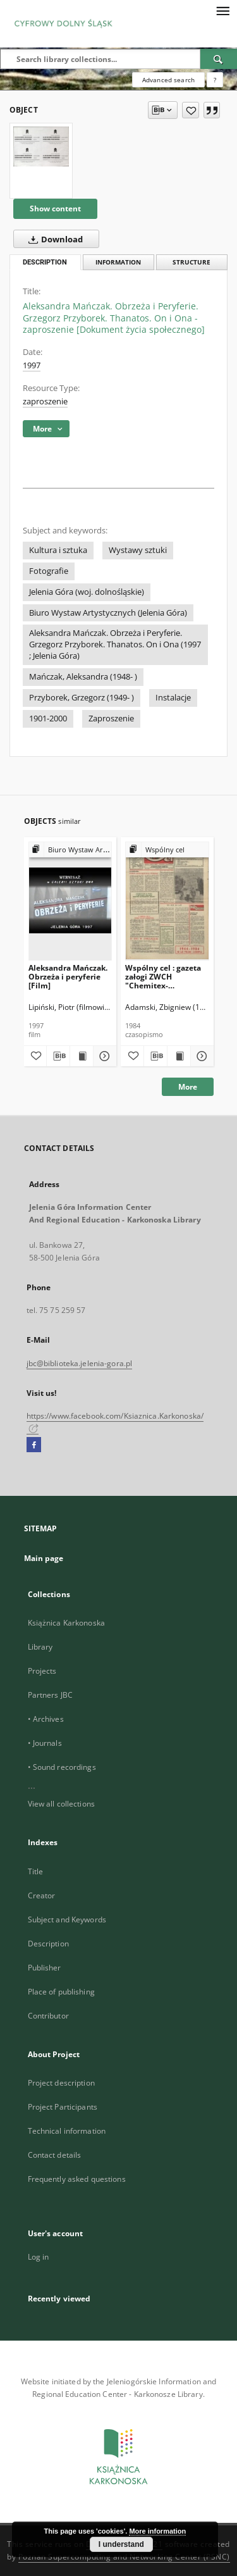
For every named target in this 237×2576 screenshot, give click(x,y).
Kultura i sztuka (58, 550)
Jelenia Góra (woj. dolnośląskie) (86, 592)
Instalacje (173, 697)
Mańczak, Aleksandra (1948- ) (83, 676)
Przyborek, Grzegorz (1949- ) (81, 697)
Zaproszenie (111, 718)
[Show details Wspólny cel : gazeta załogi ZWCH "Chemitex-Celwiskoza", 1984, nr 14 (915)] (200, 1056)
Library (40, 1646)
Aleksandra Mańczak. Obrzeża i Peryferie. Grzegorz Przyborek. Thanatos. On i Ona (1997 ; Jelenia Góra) (115, 644)
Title (36, 1871)
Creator (42, 1895)
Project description (61, 2082)
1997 (31, 365)
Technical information (67, 2130)
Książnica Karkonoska (66, 1622)
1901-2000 (48, 718)
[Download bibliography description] (58, 1056)
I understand (121, 2544)
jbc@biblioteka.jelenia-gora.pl (80, 1363)
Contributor (48, 2015)
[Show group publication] (70, 850)
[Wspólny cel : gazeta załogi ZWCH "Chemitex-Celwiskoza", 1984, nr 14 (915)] (167, 900)
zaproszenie (45, 401)
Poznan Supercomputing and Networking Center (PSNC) (124, 2556)
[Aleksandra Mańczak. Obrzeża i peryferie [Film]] (70, 900)
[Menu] (222, 10)
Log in (38, 2256)
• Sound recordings (62, 1767)
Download (53, 239)
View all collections (61, 1803)
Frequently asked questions (77, 2179)
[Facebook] (34, 1445)
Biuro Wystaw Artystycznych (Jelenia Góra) (108, 612)
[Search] (218, 59)
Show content (55, 208)
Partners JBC (50, 1694)
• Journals (45, 1743)
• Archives (46, 1719)
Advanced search (168, 79)
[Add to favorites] (190, 110)
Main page (44, 1558)
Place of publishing (61, 1991)
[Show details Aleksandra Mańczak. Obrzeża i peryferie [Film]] (103, 1056)
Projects (42, 1670)
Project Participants (62, 2106)
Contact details (55, 2155)
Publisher (44, 1967)
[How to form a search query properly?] (215, 79)
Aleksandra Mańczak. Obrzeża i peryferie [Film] (67, 976)
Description (48, 1943)
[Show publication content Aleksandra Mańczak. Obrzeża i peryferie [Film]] (81, 1056)
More (187, 1086)
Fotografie (48, 571)
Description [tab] (45, 262)
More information (157, 2531)
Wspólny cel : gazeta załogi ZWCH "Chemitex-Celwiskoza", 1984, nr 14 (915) (164, 976)
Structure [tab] (191, 262)
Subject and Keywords (67, 1919)
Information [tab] (118, 262)
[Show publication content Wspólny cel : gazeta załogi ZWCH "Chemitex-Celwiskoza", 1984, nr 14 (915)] (178, 1056)
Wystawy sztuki (138, 550)
